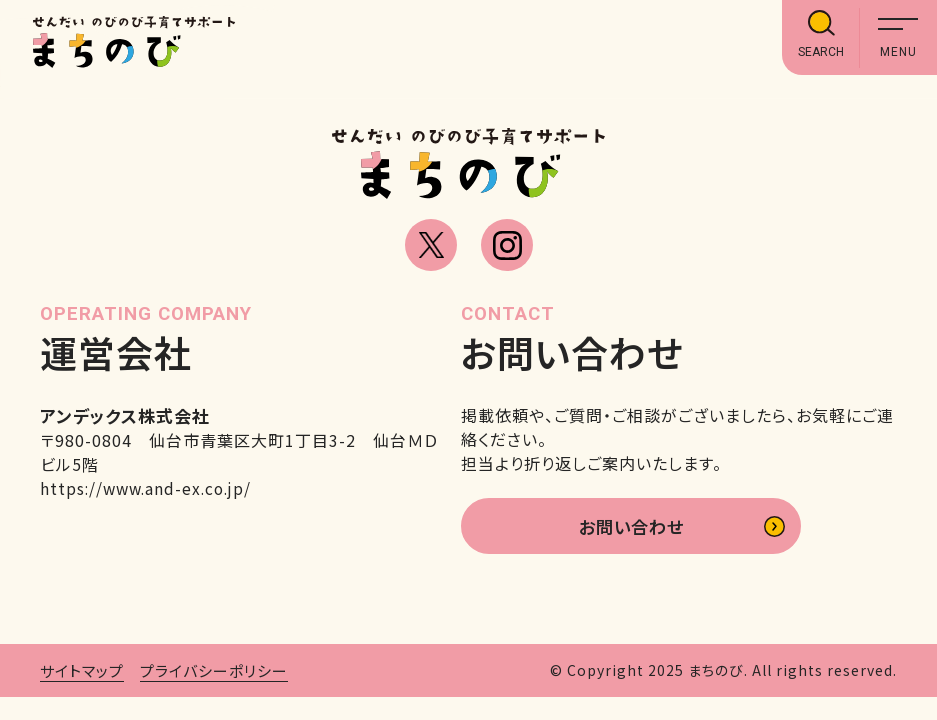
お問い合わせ (630, 528)
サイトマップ (82, 673)
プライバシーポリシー (214, 673)
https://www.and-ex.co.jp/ (150, 488)
